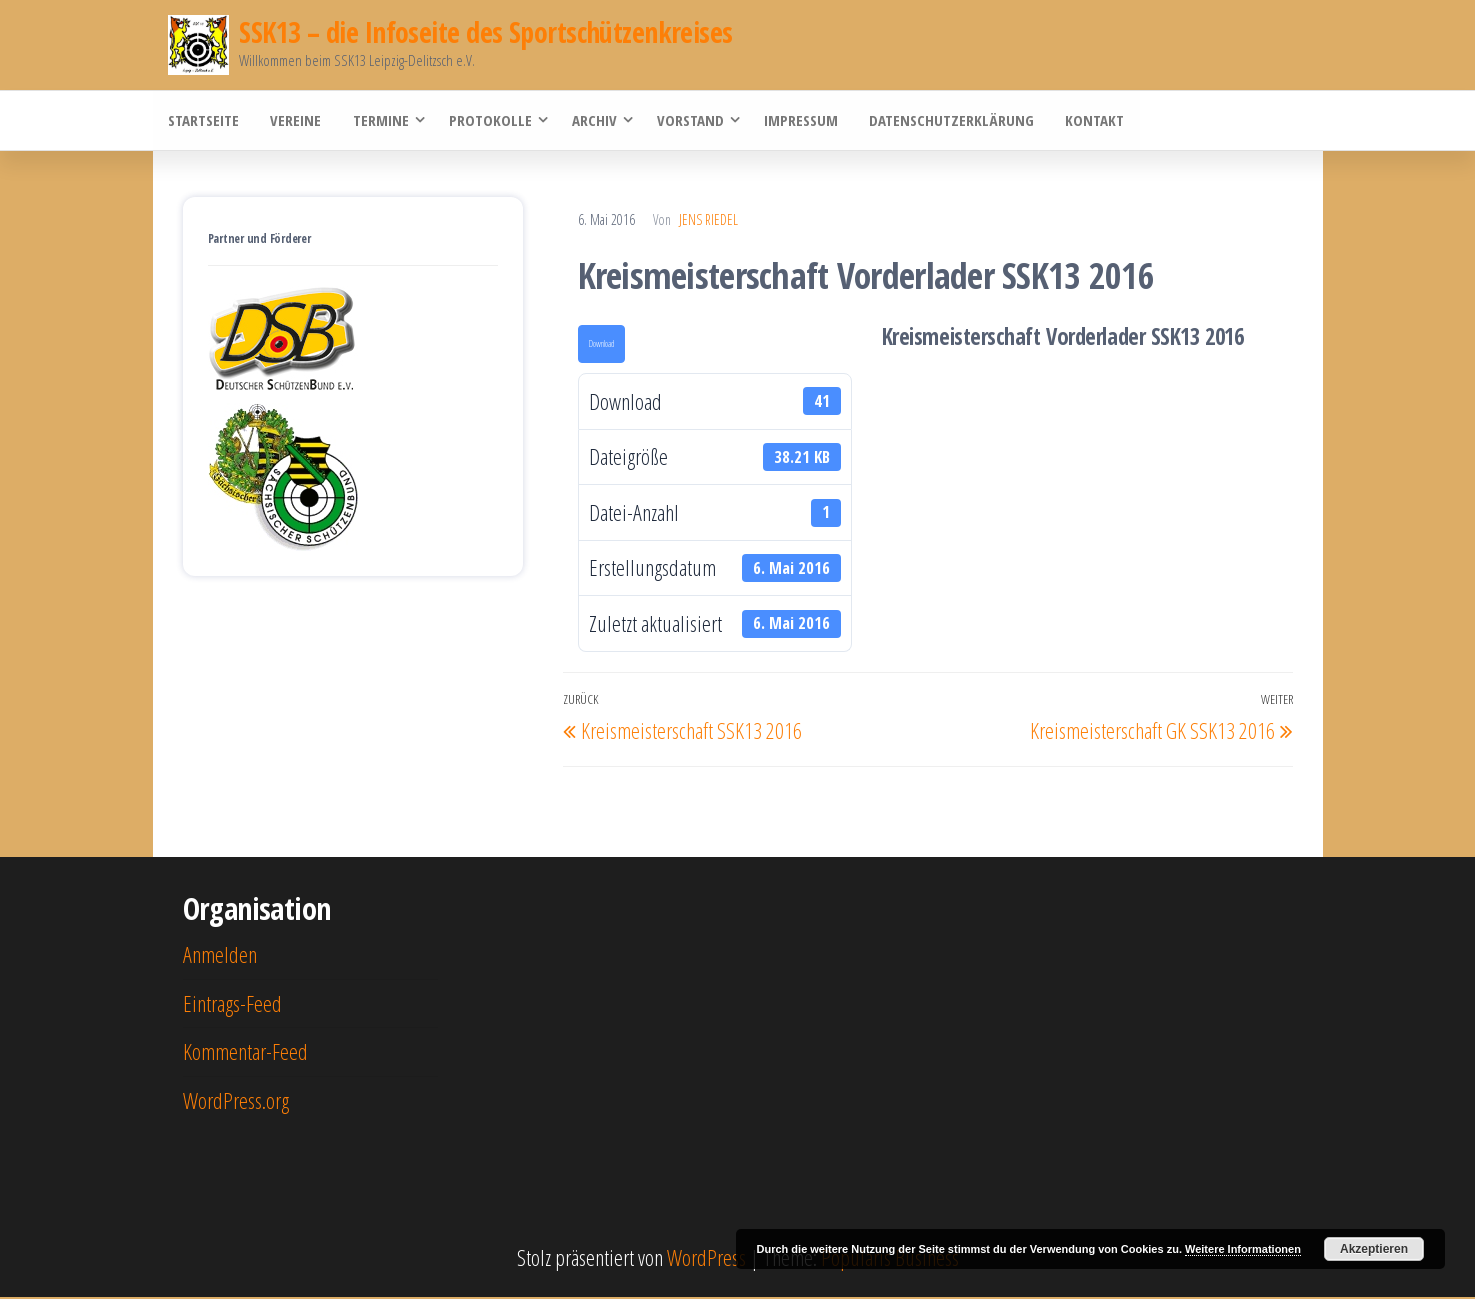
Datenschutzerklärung (947, 121)
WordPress (706, 1258)
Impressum (798, 121)
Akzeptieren (1374, 1249)
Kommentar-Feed (245, 1052)
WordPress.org (236, 1101)
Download (601, 345)
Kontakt (1089, 121)
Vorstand (687, 121)
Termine (378, 121)
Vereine (294, 121)
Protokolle (487, 121)
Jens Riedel (708, 220)
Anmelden (220, 955)
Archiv (591, 121)
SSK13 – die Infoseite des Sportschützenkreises (485, 32)
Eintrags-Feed (232, 1004)
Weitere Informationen (1243, 1249)
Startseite (203, 121)
